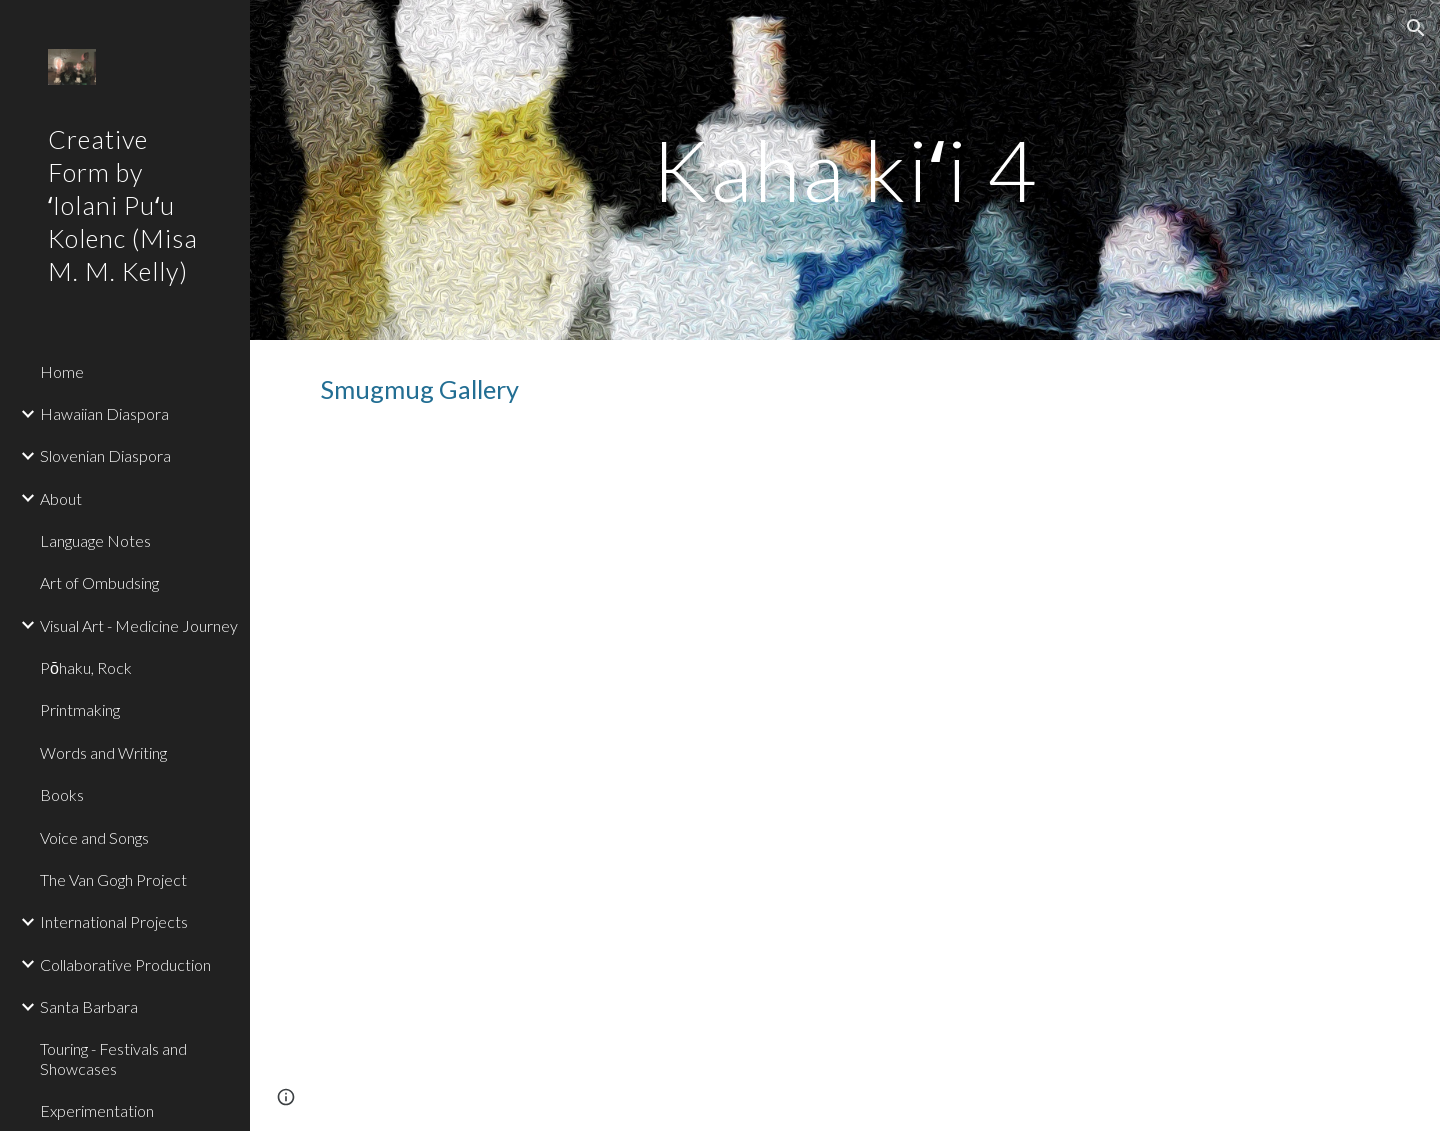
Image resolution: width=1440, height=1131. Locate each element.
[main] (845, 169)
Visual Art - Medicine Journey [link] (139, 625)
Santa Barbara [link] (89, 1006)
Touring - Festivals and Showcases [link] (113, 1058)
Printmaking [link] (80, 709)
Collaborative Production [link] (125, 964)
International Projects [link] (114, 921)
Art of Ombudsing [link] (99, 582)
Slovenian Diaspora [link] (105, 455)
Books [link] (62, 794)
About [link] (61, 498)
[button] (1416, 28)
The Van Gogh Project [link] (113, 879)
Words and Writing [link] (103, 752)
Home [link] (62, 371)
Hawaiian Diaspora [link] (104, 413)
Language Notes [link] (95, 540)
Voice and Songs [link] (94, 837)
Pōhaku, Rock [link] (86, 667)
